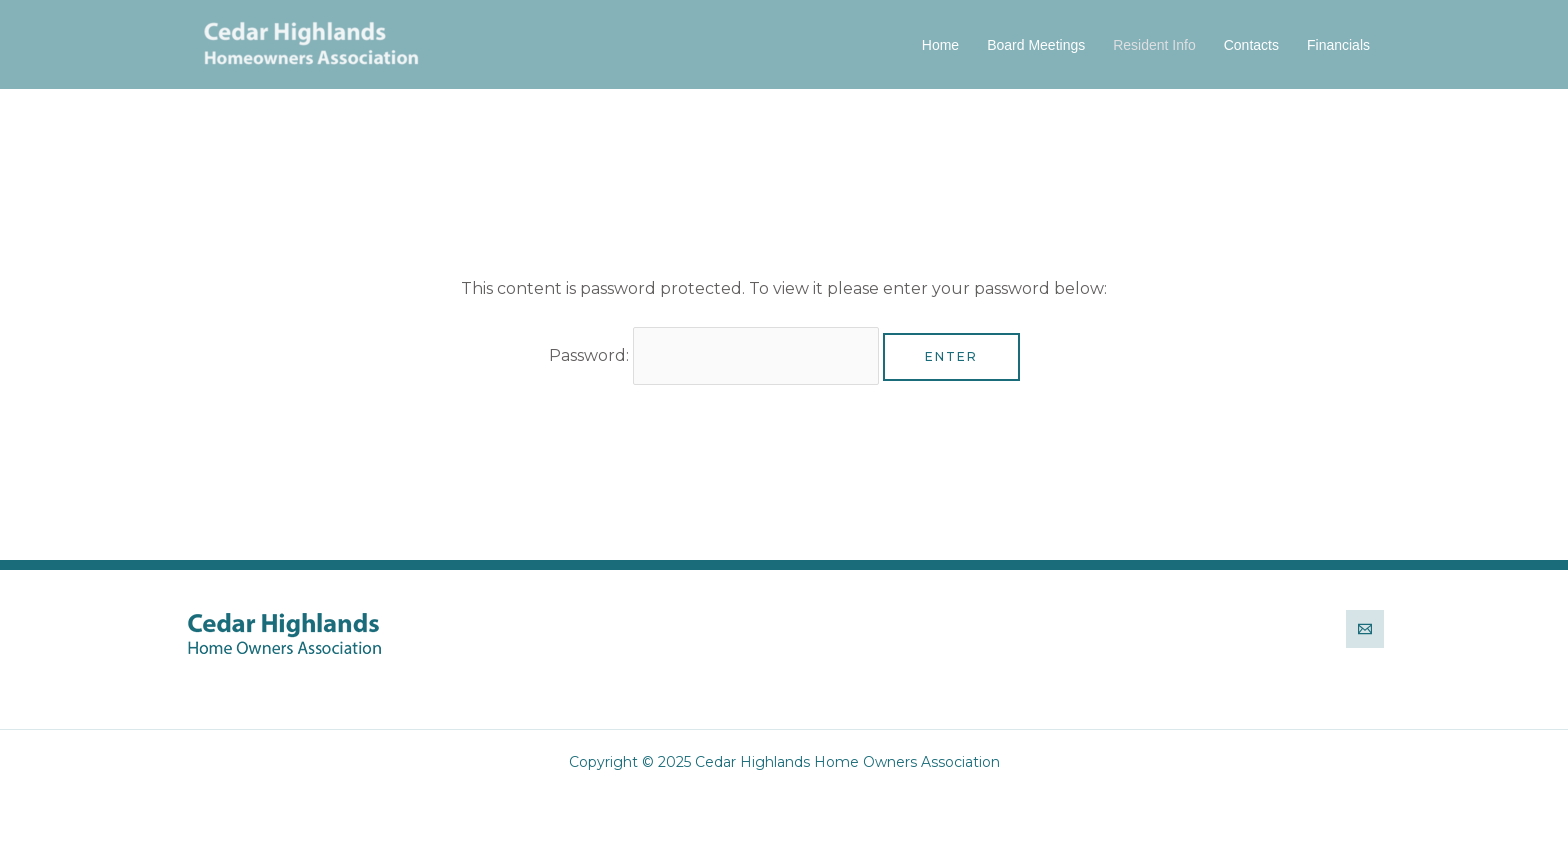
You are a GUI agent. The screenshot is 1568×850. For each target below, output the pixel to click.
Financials (1338, 45)
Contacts (1251, 45)
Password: (714, 355)
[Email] (1365, 629)
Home (940, 45)
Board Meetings (1036, 45)
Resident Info (1154, 45)
